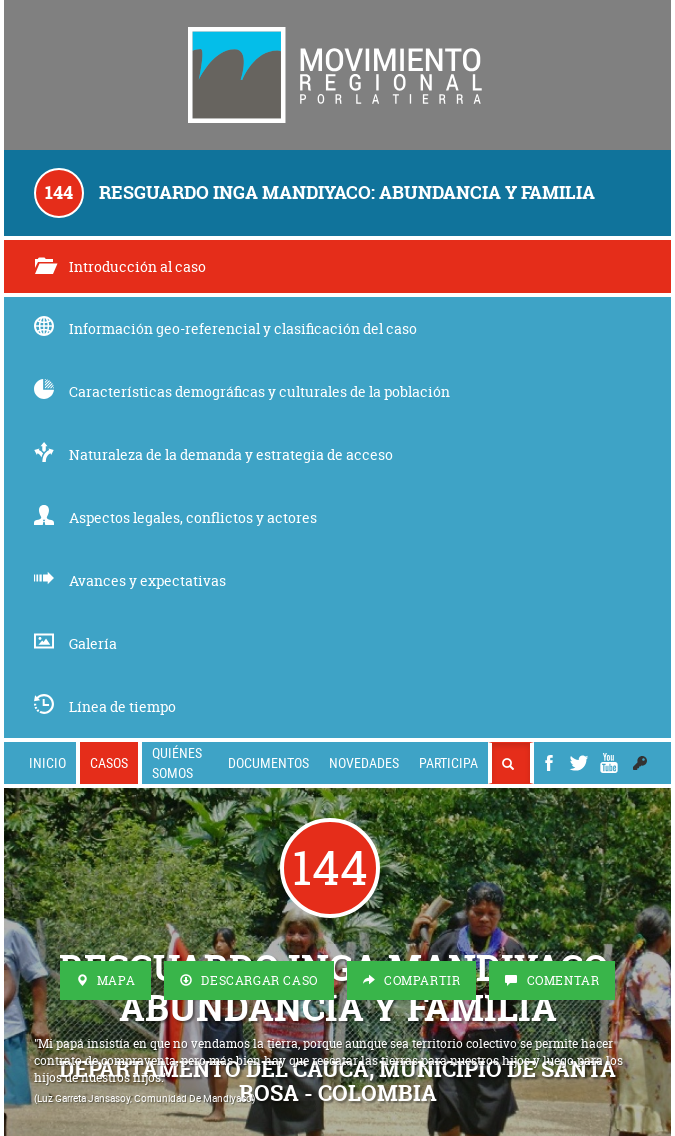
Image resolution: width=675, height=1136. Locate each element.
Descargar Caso (249, 980)
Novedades (364, 762)
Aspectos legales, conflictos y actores (175, 517)
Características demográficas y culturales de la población (242, 391)
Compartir (412, 980)
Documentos (268, 762)
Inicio (47, 762)
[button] (640, 763)
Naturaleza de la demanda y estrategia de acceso (213, 454)
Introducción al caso (120, 266)
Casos (109, 762)
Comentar (552, 980)
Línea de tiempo (105, 706)
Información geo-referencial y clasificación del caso (225, 328)
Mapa (106, 980)
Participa (448, 762)
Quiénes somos (177, 762)
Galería (75, 643)
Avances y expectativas (130, 580)
